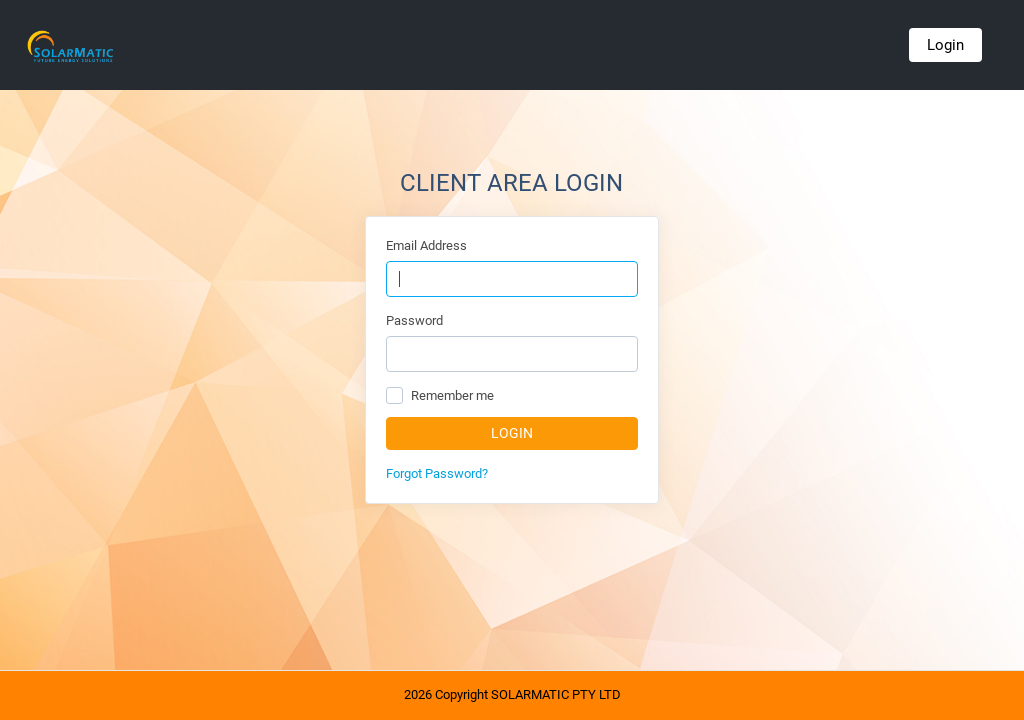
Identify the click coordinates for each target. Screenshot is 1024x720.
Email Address (426, 245)
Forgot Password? (437, 473)
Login (945, 45)
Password (414, 320)
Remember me (452, 395)
